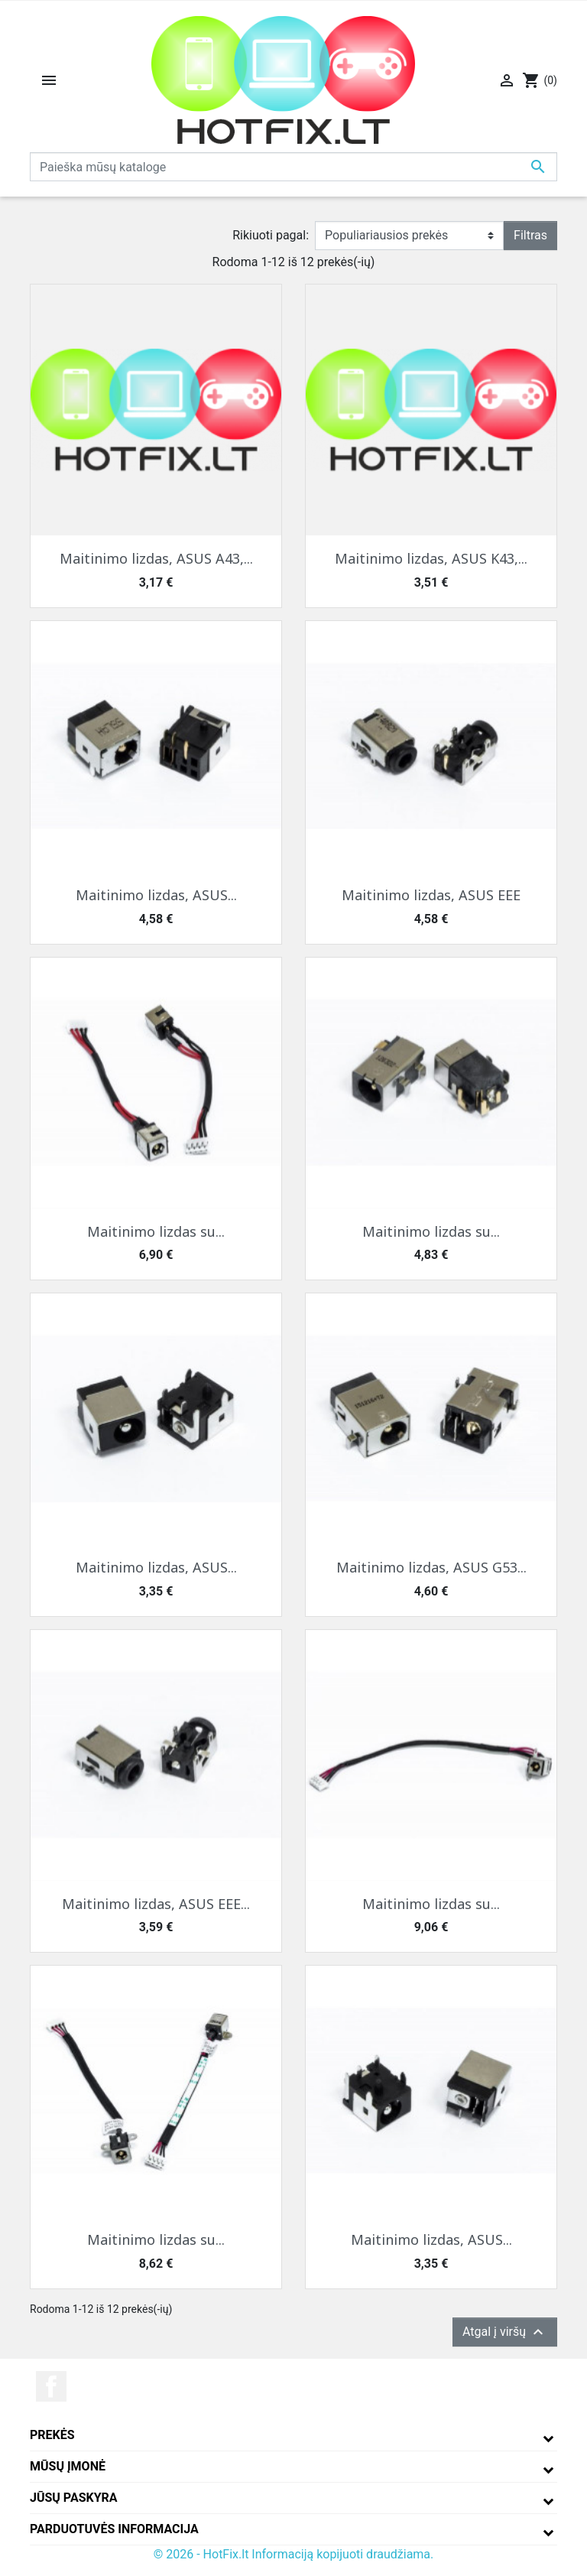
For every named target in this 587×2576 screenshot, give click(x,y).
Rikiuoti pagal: (270, 235)
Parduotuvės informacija (114, 2529)
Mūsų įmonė (67, 2466)
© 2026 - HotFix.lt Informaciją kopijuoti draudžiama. (294, 2554)
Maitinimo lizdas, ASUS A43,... (156, 558)
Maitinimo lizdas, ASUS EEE (431, 895)
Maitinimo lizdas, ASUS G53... (431, 1567)
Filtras (530, 235)
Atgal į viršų (504, 2332)
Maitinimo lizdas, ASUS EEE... (156, 1904)
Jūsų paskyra (74, 2497)
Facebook (51, 2386)
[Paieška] (293, 166)
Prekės (52, 2435)
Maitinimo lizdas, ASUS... (156, 895)
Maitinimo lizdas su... (156, 1231)
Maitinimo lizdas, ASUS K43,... (431, 558)
